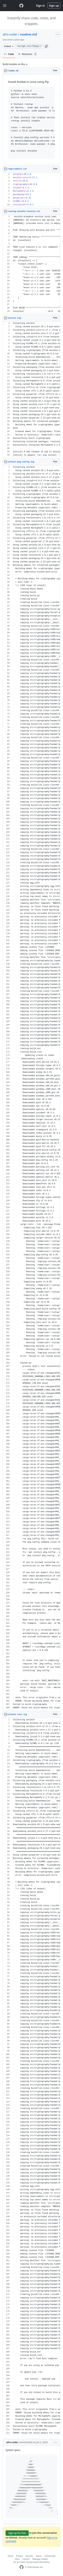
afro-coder (10, 34)
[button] (46, 46)
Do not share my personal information (31, 2562)
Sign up (54, 5)
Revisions (27, 54)
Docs (17, 2559)
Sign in (40, 5)
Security (29, 2556)
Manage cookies (40, 2559)
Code (9, 54)
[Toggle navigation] (5, 6)
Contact (26, 2559)
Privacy (19, 2556)
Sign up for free (17, 2533)
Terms (10, 2556)
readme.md (28, 34)
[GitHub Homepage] (21, 2567)
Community (49, 2556)
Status (39, 2556)
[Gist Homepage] (21, 6)
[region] (31, 119)
